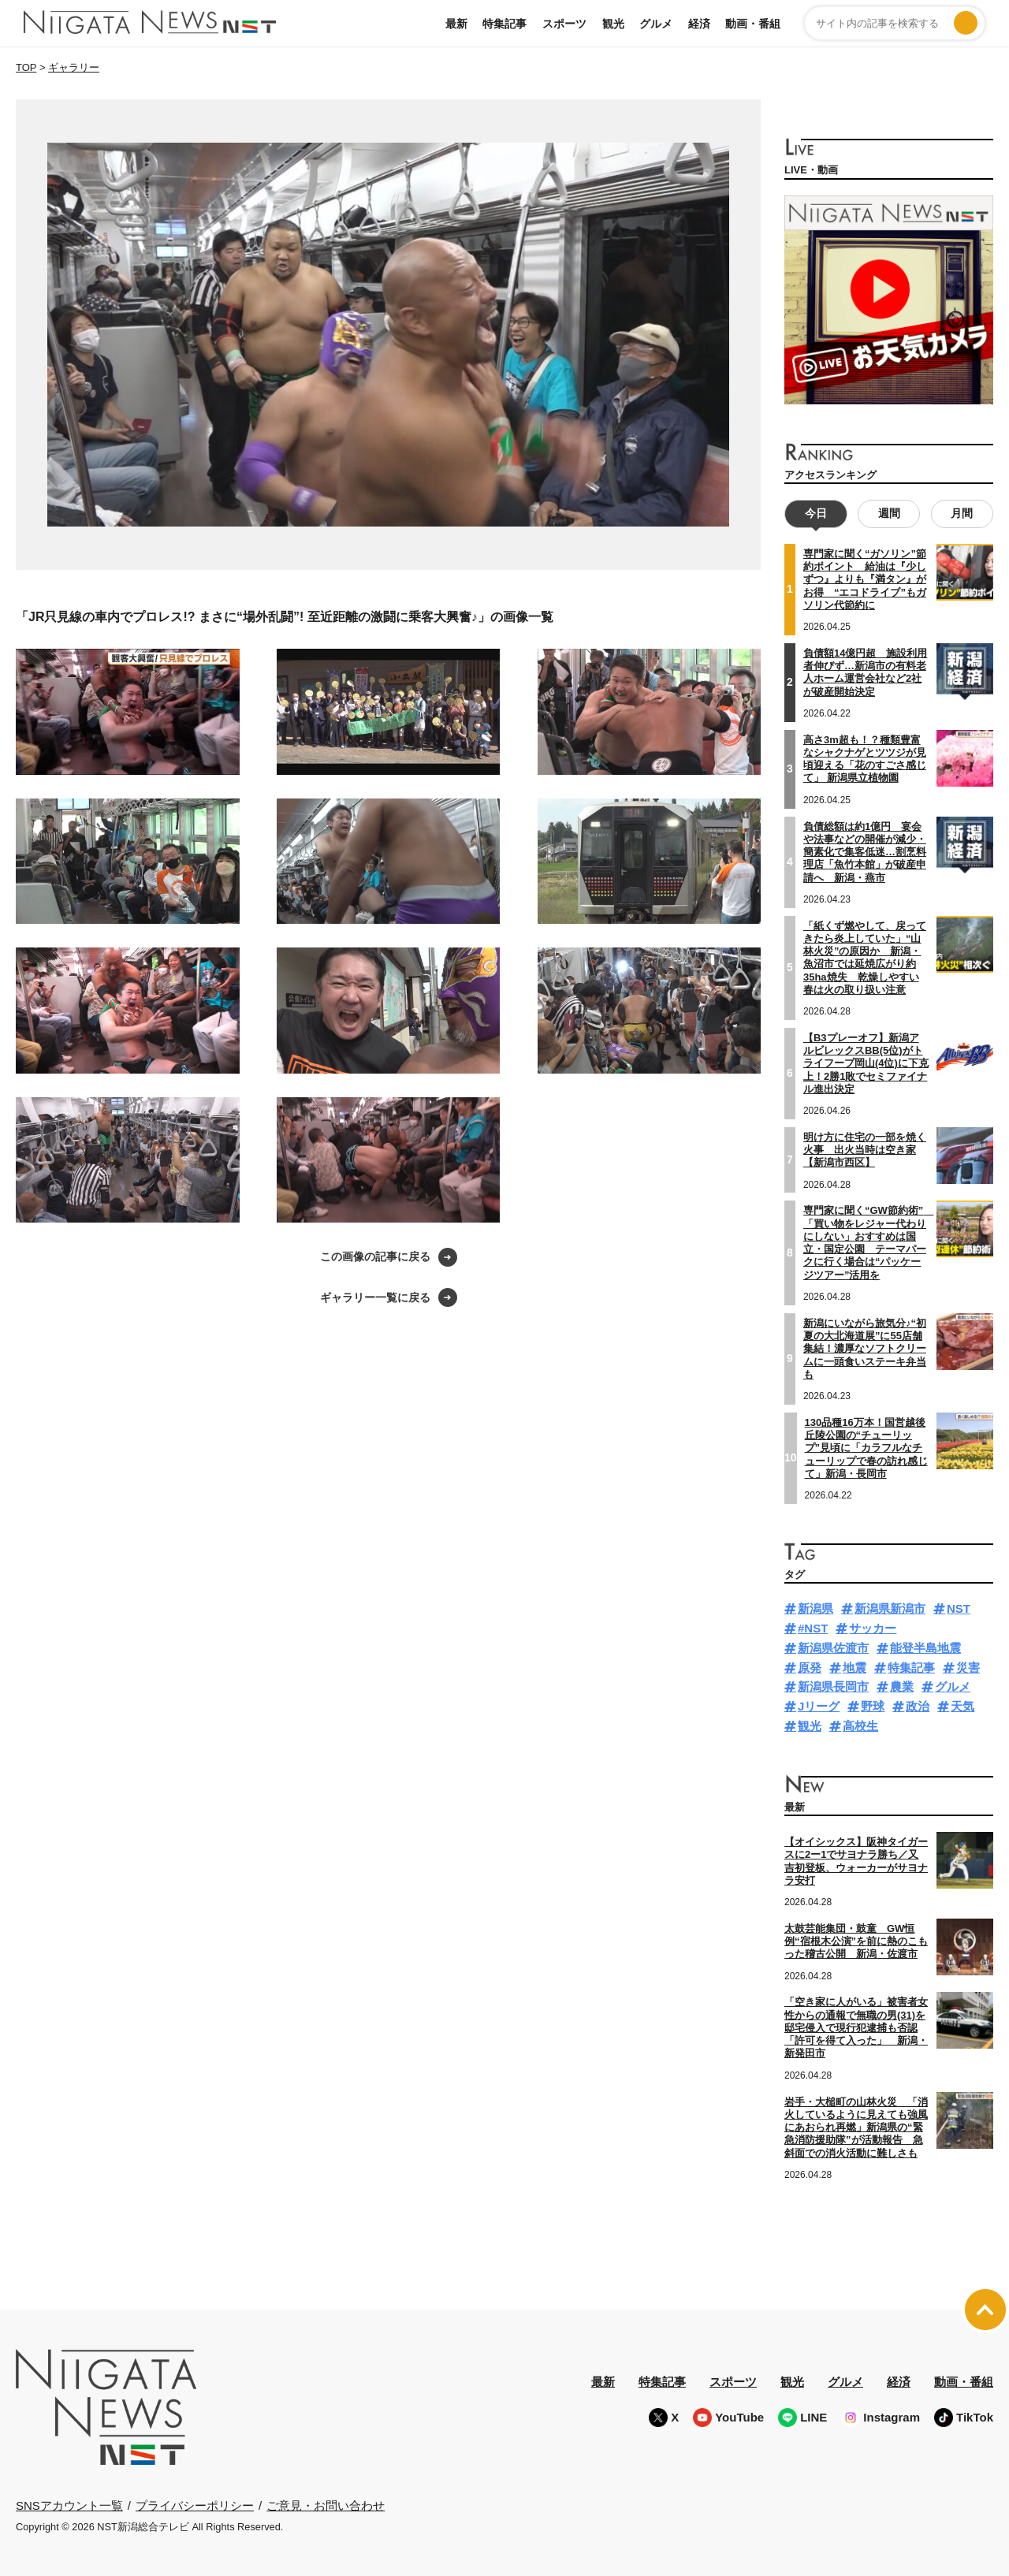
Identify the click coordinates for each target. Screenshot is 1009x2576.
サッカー (872, 1628)
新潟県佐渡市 (833, 1648)
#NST (813, 1628)
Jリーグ (819, 1706)
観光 (613, 23)
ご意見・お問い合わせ (325, 2504)
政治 (917, 1706)
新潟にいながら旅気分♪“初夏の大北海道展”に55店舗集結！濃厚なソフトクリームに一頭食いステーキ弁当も (864, 1347)
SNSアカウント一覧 (69, 2505)
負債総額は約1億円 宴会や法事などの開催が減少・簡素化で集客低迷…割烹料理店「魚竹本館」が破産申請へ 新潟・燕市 (864, 851)
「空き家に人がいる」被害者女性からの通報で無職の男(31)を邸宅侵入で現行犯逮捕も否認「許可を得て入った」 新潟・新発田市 (856, 2027)
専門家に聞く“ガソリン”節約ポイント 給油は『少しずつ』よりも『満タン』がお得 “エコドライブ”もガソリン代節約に (864, 579)
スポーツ (564, 23)
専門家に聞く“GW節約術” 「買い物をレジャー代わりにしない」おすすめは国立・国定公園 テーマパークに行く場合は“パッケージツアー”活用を (868, 1242)
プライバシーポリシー (195, 2504)
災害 (968, 1666)
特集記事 (504, 23)
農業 (902, 1686)
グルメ (655, 23)
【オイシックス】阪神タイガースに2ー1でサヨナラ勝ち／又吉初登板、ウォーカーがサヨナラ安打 (856, 1861)
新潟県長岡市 (833, 1686)
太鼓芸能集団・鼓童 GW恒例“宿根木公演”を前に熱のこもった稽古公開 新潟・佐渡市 (856, 1941)
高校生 (860, 1726)
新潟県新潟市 (889, 1608)
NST (958, 1608)
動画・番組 (752, 23)
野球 (872, 1706)
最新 (456, 23)
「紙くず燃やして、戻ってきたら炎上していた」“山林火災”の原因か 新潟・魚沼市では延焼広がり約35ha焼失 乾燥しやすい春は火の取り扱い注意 (864, 957)
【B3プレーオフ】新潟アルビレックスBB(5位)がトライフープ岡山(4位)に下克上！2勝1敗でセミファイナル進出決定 (866, 1063)
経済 (699, 23)
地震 (854, 1666)
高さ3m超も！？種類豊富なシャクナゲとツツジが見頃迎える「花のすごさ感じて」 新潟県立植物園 (864, 758)
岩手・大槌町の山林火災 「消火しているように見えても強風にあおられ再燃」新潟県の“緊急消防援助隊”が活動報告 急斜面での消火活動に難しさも (856, 2126)
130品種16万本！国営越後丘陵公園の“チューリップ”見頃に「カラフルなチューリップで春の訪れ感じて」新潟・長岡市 (866, 1447)
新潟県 (815, 1608)
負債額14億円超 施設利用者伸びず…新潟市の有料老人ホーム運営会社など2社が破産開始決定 (865, 672)
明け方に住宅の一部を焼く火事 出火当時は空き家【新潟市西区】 (864, 1150)
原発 (809, 1666)
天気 (962, 1706)
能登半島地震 (925, 1648)
